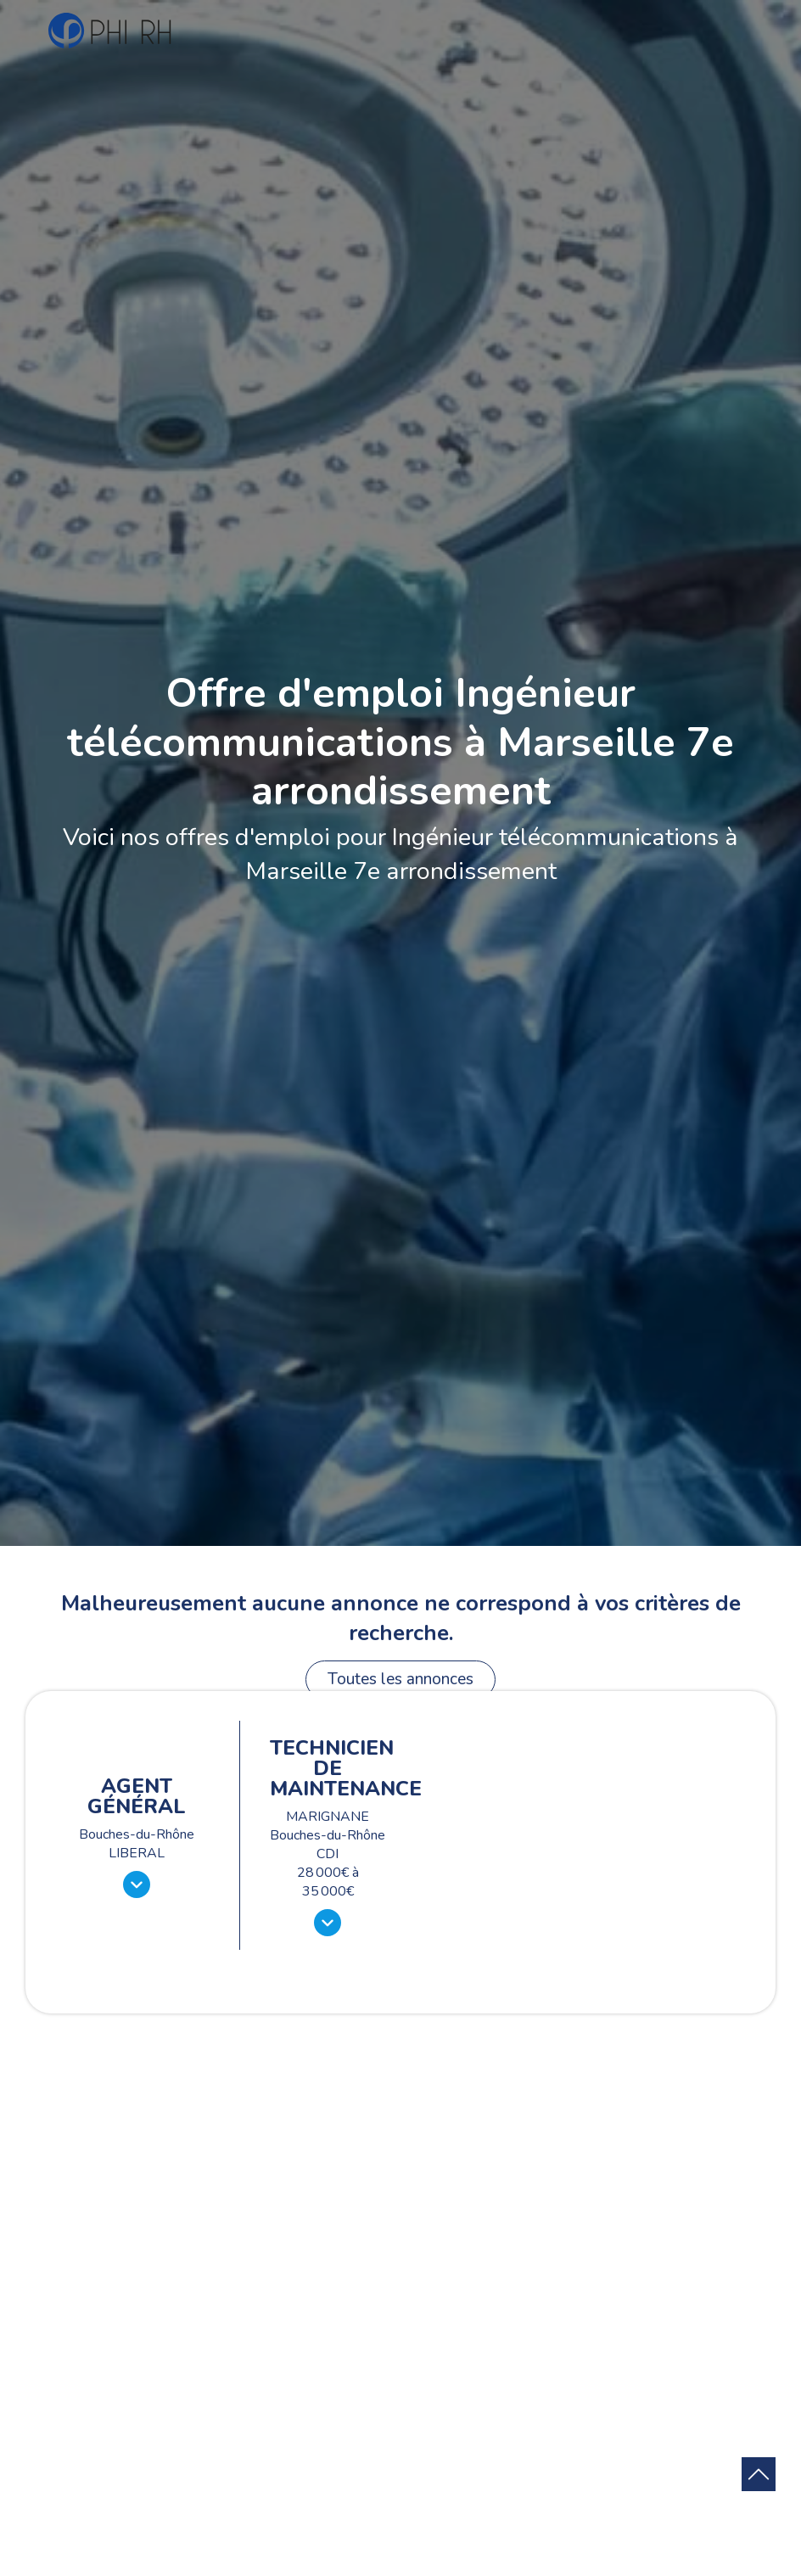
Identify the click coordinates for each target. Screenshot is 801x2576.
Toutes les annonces (400, 1679)
